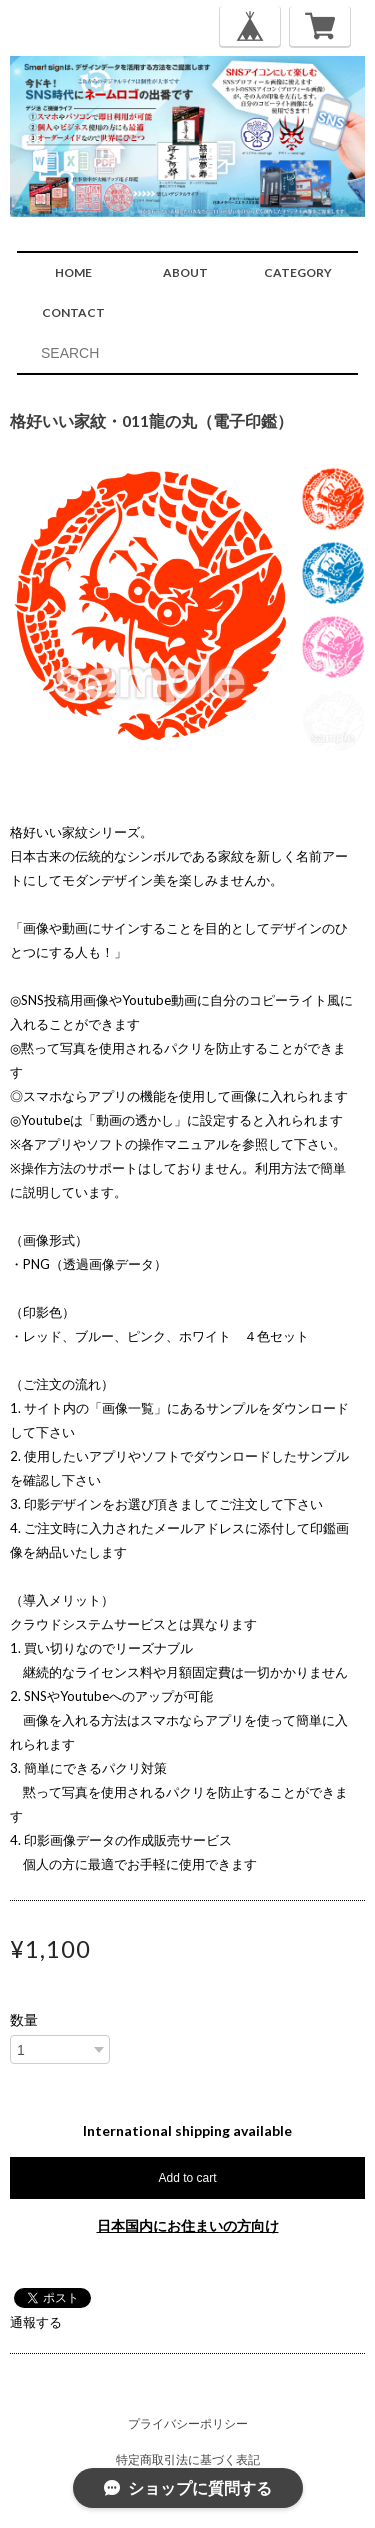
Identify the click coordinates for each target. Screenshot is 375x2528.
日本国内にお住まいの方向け (188, 2225)
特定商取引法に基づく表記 (188, 2459)
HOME (73, 272)
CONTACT (73, 312)
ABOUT (185, 272)
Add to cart (187, 2178)
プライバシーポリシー (188, 2423)
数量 (24, 2020)
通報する (36, 2322)
